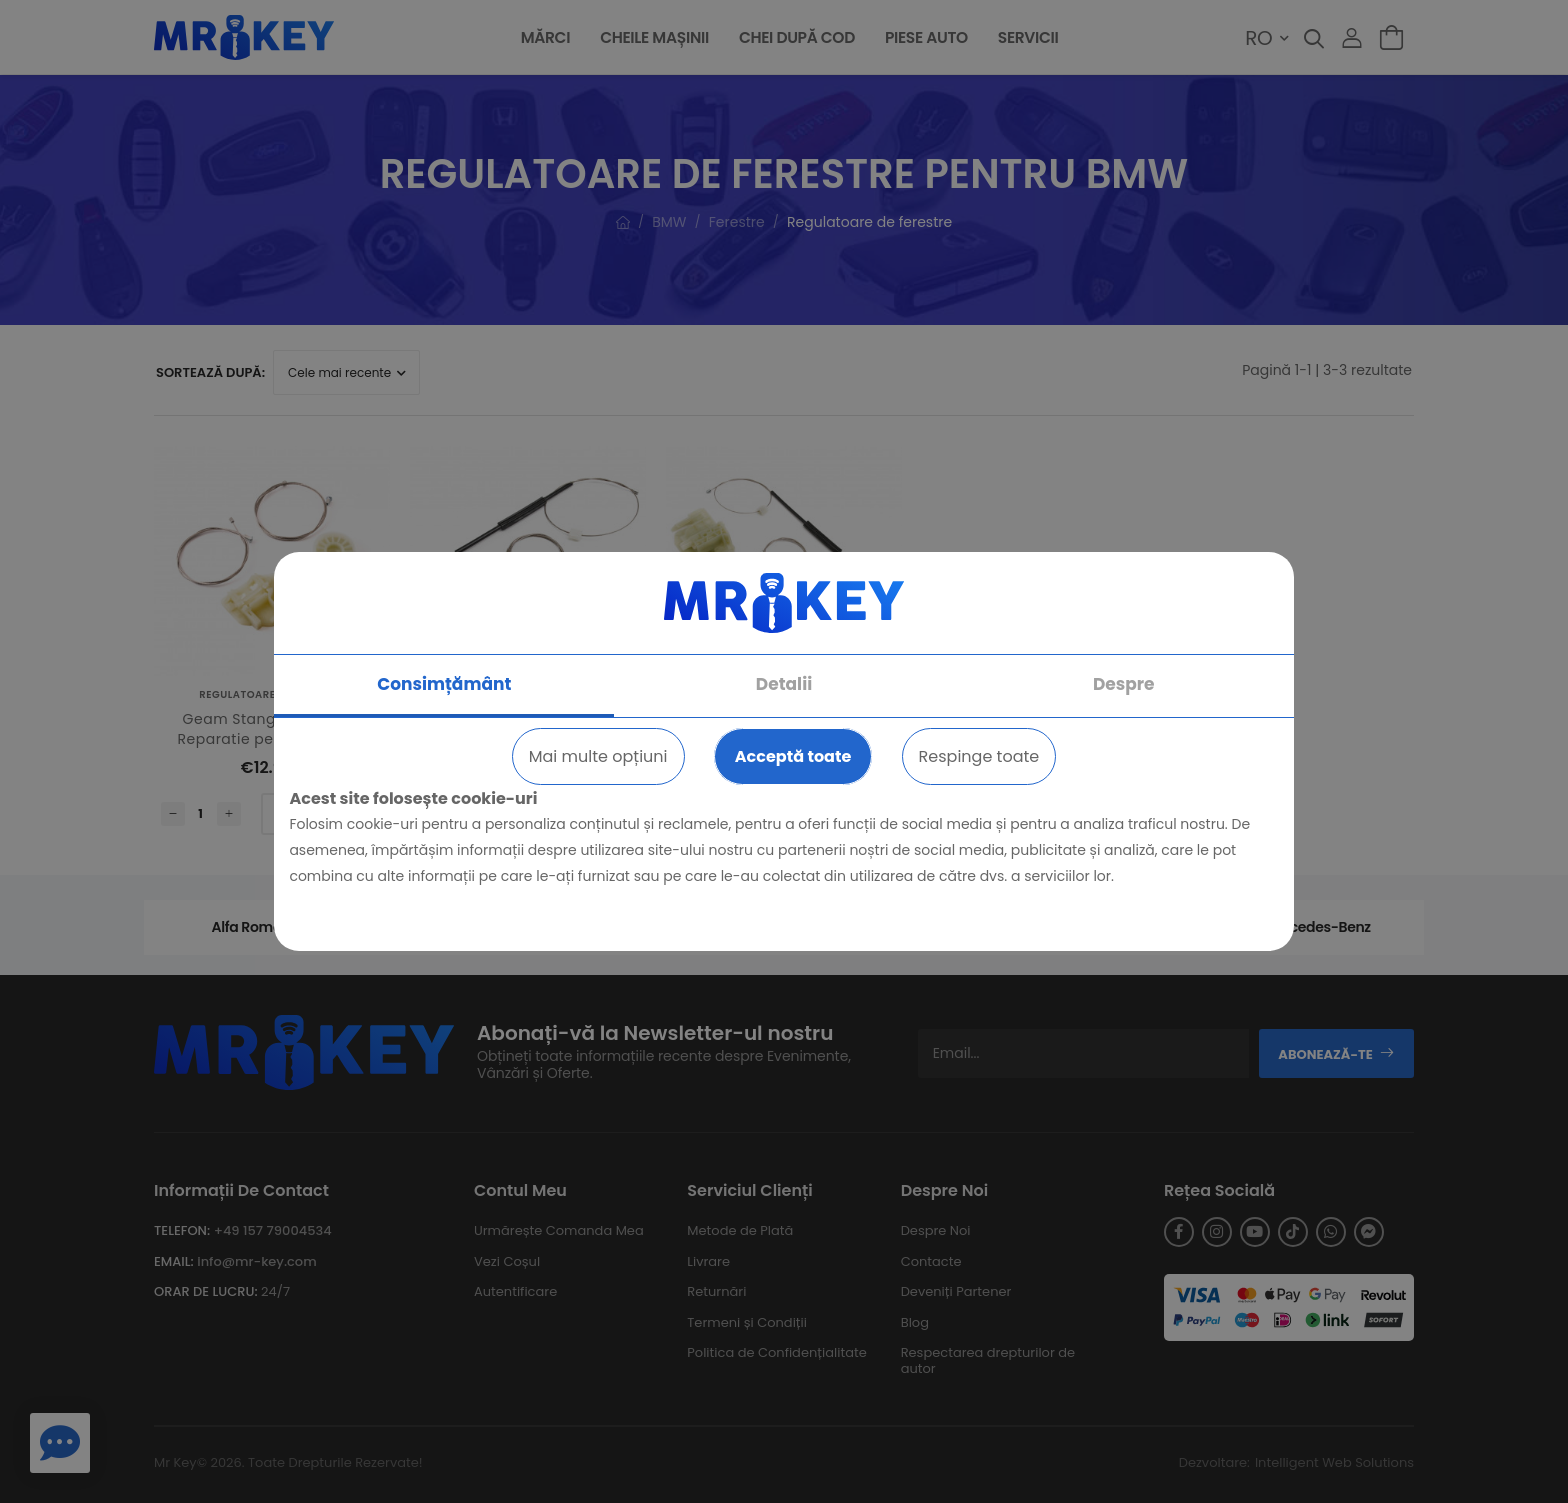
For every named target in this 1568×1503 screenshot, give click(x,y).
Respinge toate (979, 756)
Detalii (784, 684)
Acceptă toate (793, 756)
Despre (1124, 684)
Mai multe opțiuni (598, 756)
